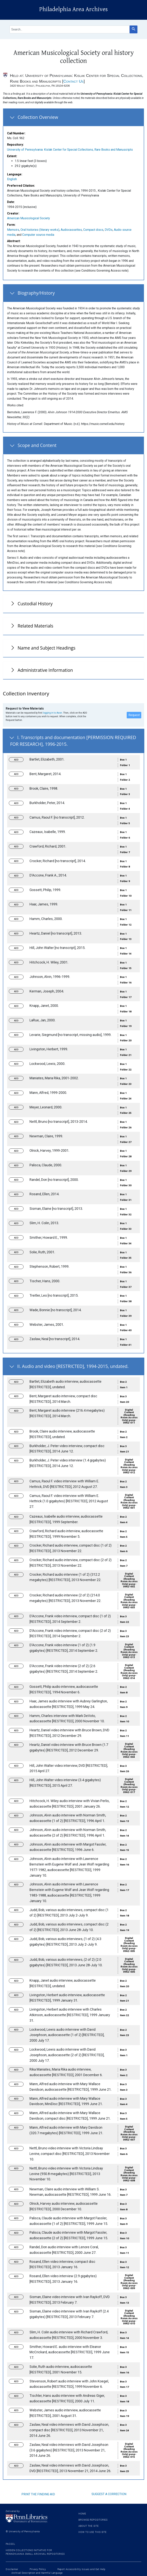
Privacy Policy (38, 2569)
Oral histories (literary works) (39, 230)
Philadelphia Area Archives (73, 9)
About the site (88, 2526)
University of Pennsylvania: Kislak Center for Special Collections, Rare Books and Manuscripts (70, 149)
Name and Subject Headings (46, 648)
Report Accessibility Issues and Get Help (81, 2569)
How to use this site (92, 2532)
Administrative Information (45, 670)
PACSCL (10, 2544)
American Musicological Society (28, 218)
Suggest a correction (108, 2494)
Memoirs (13, 230)
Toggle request (18, 759)
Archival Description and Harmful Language (37, 2573)
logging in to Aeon (52, 712)
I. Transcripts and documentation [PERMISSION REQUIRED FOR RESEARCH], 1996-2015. (73, 740)
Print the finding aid (38, 2494)
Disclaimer (12, 2569)
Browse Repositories (93, 2519)
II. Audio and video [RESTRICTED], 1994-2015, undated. (73, 1366)
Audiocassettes (71, 230)
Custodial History (35, 603)
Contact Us (73, 81)
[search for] (70, 29)
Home (82, 2513)
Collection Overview (38, 117)
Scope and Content (37, 445)
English (12, 179)
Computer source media (38, 235)
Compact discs (93, 230)
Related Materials (35, 626)
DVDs (109, 230)
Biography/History (36, 293)
